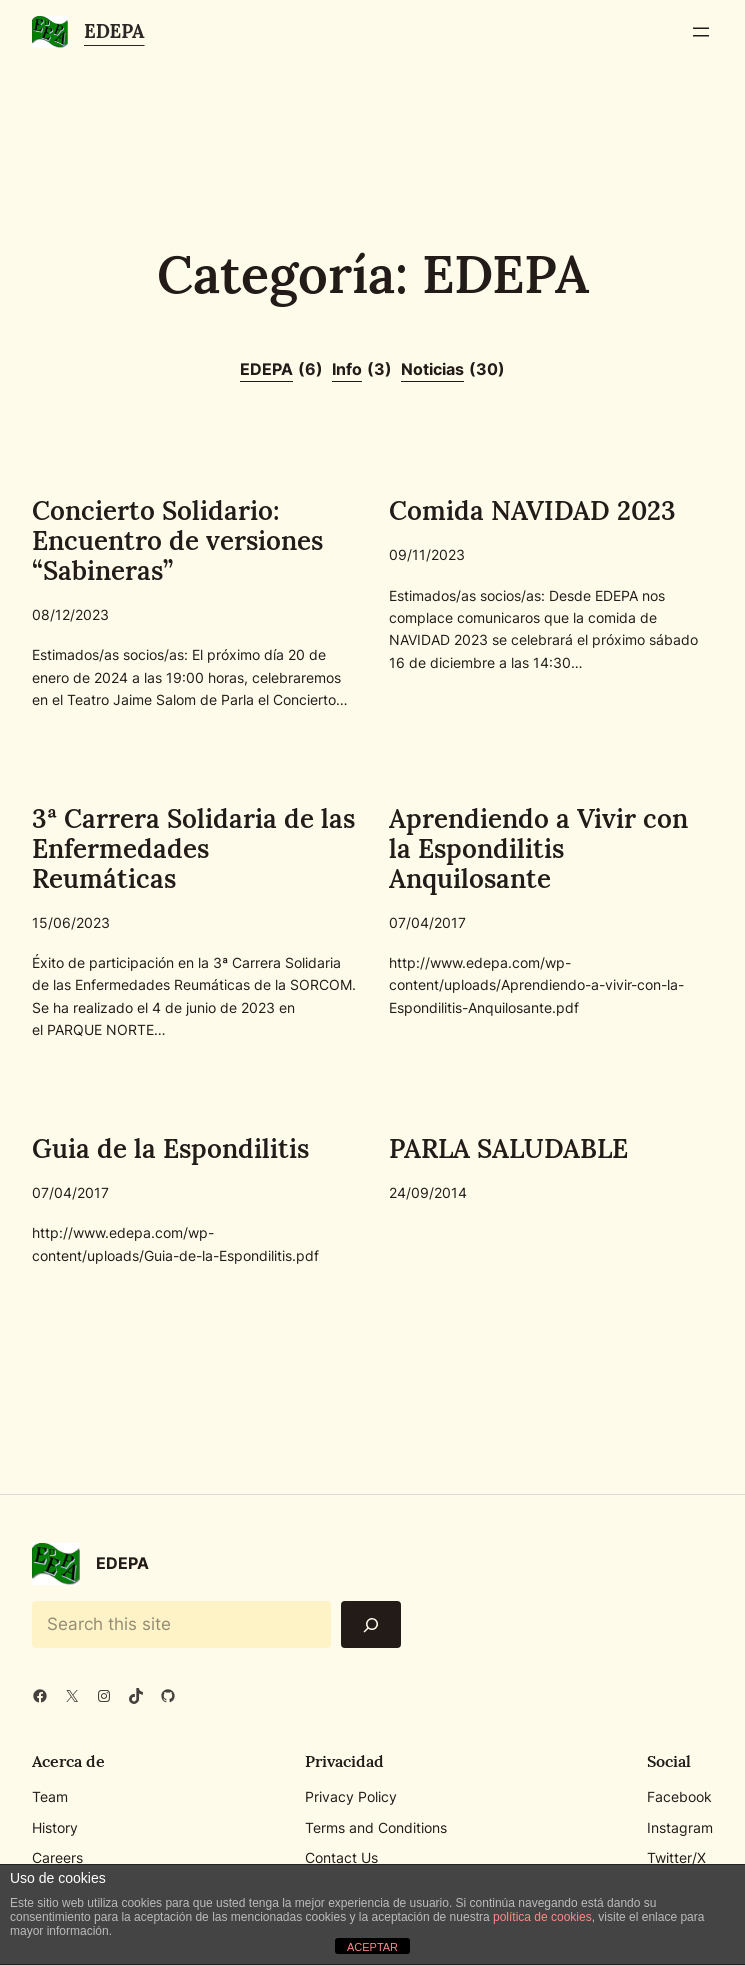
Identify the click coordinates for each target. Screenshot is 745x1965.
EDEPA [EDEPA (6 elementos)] (281, 370)
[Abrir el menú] (701, 32)
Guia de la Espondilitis (170, 1149)
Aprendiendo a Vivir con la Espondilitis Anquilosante (538, 849)
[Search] (371, 1624)
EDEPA (114, 31)
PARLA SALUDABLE (508, 1149)
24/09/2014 (428, 1192)
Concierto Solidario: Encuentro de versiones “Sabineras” (177, 541)
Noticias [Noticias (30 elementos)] (453, 370)
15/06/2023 (71, 922)
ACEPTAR (372, 1947)
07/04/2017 (427, 922)
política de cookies (542, 1917)
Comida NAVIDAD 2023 (532, 511)
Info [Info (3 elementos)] (362, 370)
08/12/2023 (70, 614)
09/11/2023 (427, 554)
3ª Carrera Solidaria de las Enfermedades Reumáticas (193, 849)
